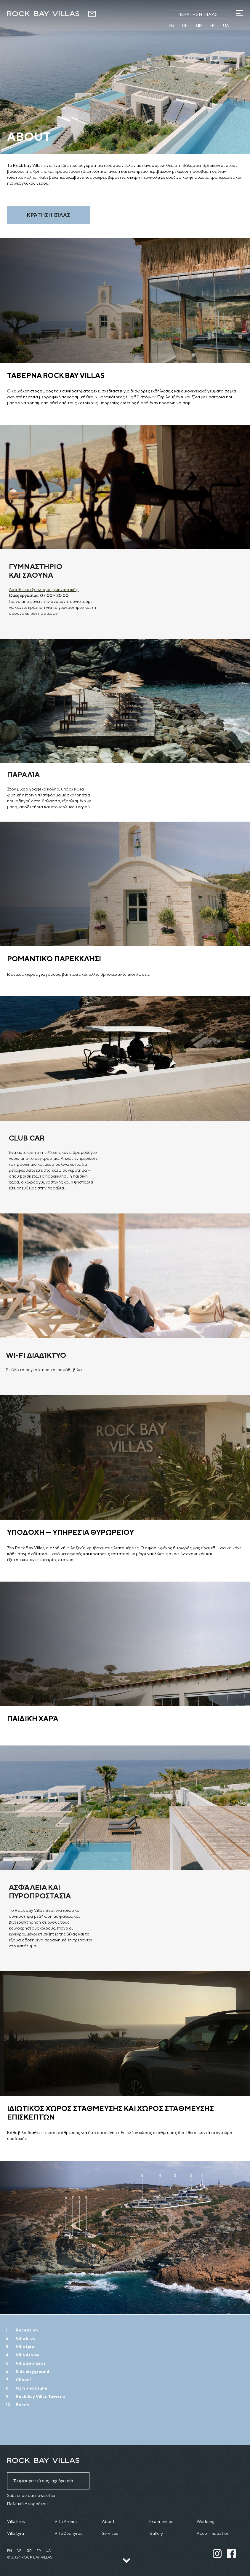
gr (199, 25)
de (185, 25)
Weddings (207, 2521)
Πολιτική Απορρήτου (27, 2503)
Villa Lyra (15, 2533)
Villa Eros (16, 2521)
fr (212, 25)
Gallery (156, 2533)
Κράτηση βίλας (199, 14)
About (108, 2521)
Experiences (161, 2521)
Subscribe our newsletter (31, 2495)
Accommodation (213, 2533)
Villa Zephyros (68, 2533)
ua (226, 25)
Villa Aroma (66, 2521)
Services (110, 2533)
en (171, 25)
